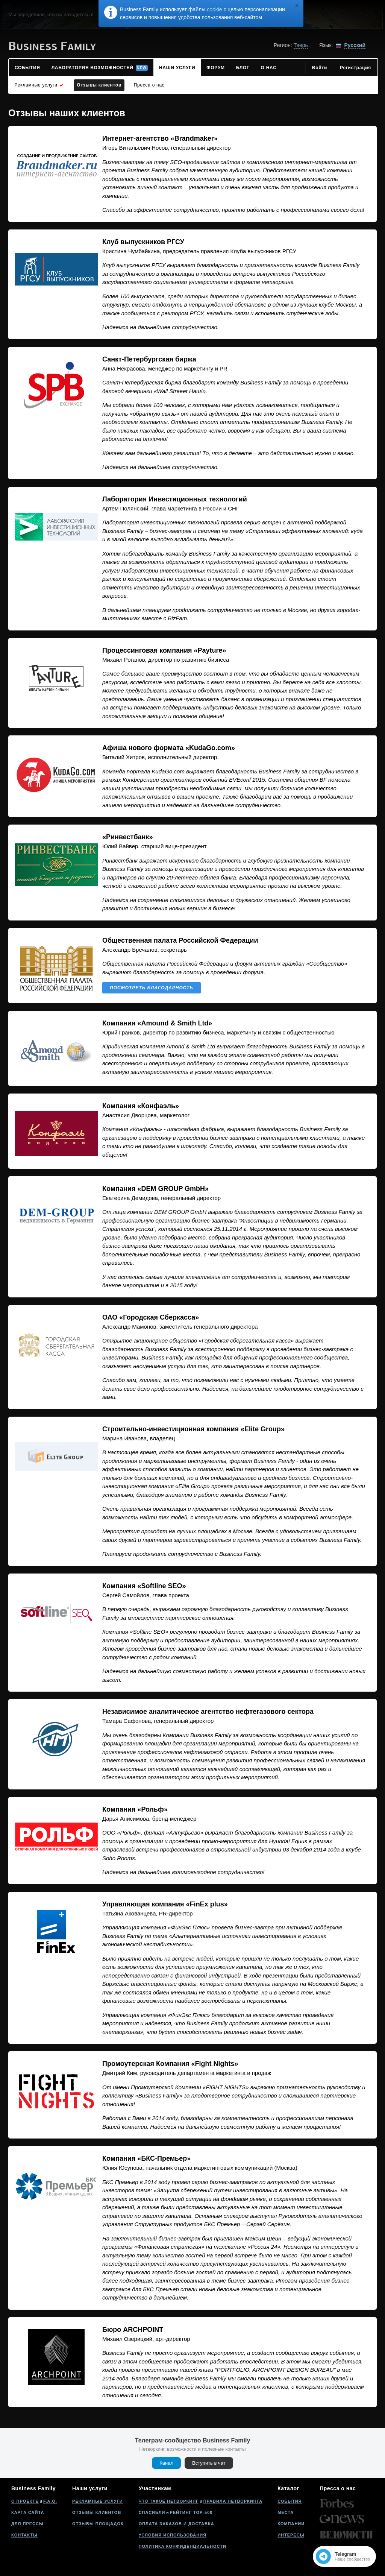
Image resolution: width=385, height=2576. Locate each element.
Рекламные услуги (97, 2501)
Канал (166, 2463)
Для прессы (27, 2523)
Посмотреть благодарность (151, 987)
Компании (291, 2523)
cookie (214, 9)
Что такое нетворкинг (169, 2501)
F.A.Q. (50, 2501)
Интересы (290, 2535)
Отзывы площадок (98, 2523)
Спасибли (152, 2512)
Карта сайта (27, 2512)
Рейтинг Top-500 (191, 2512)
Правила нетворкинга (232, 2501)
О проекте (25, 2501)
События (289, 2501)
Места (285, 2512)
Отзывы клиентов (96, 2512)
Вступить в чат (209, 2463)
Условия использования (172, 2535)
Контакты (24, 2535)
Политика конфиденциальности (182, 2546)
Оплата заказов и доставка (176, 2523)
